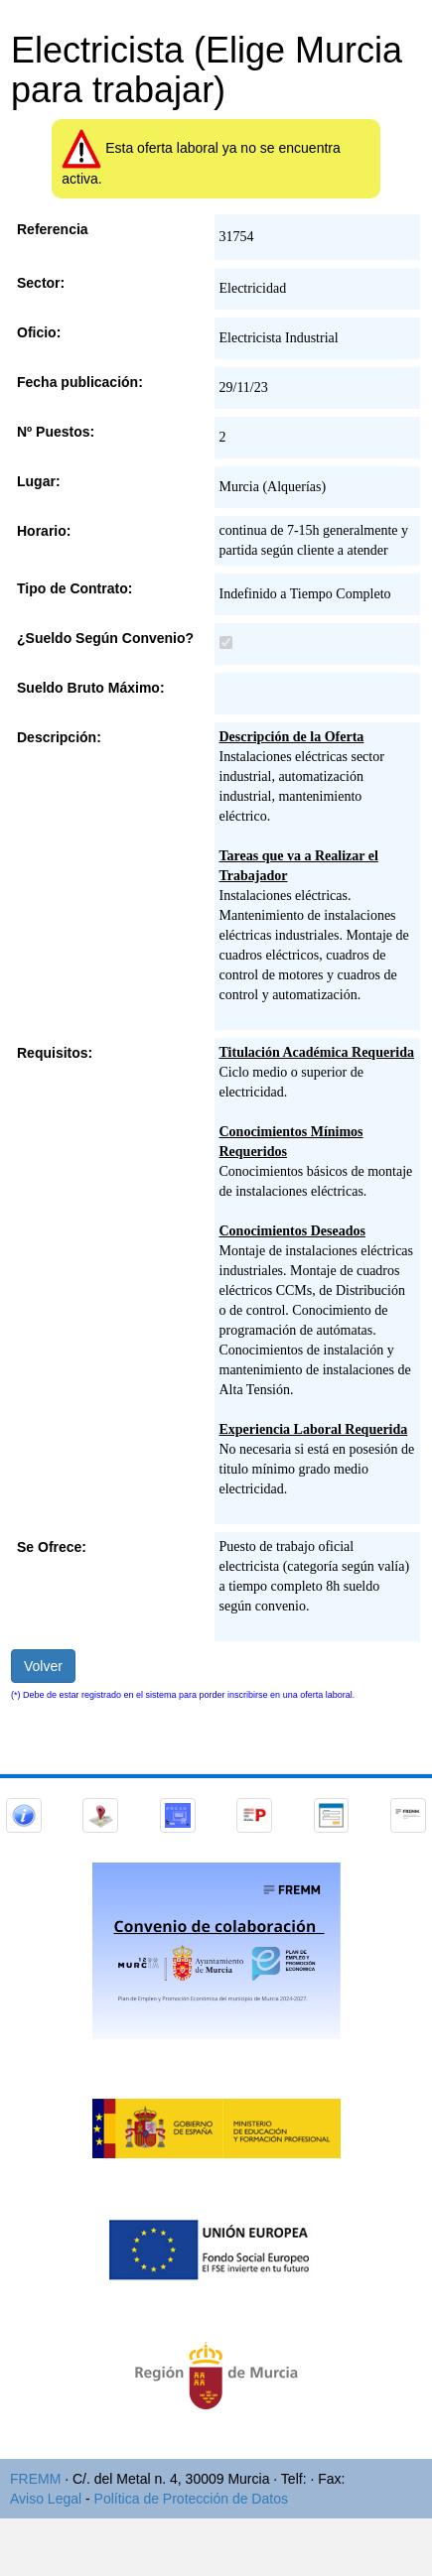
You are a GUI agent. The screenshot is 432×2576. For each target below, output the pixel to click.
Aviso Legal (45, 2499)
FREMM (35, 2479)
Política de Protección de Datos (191, 2499)
